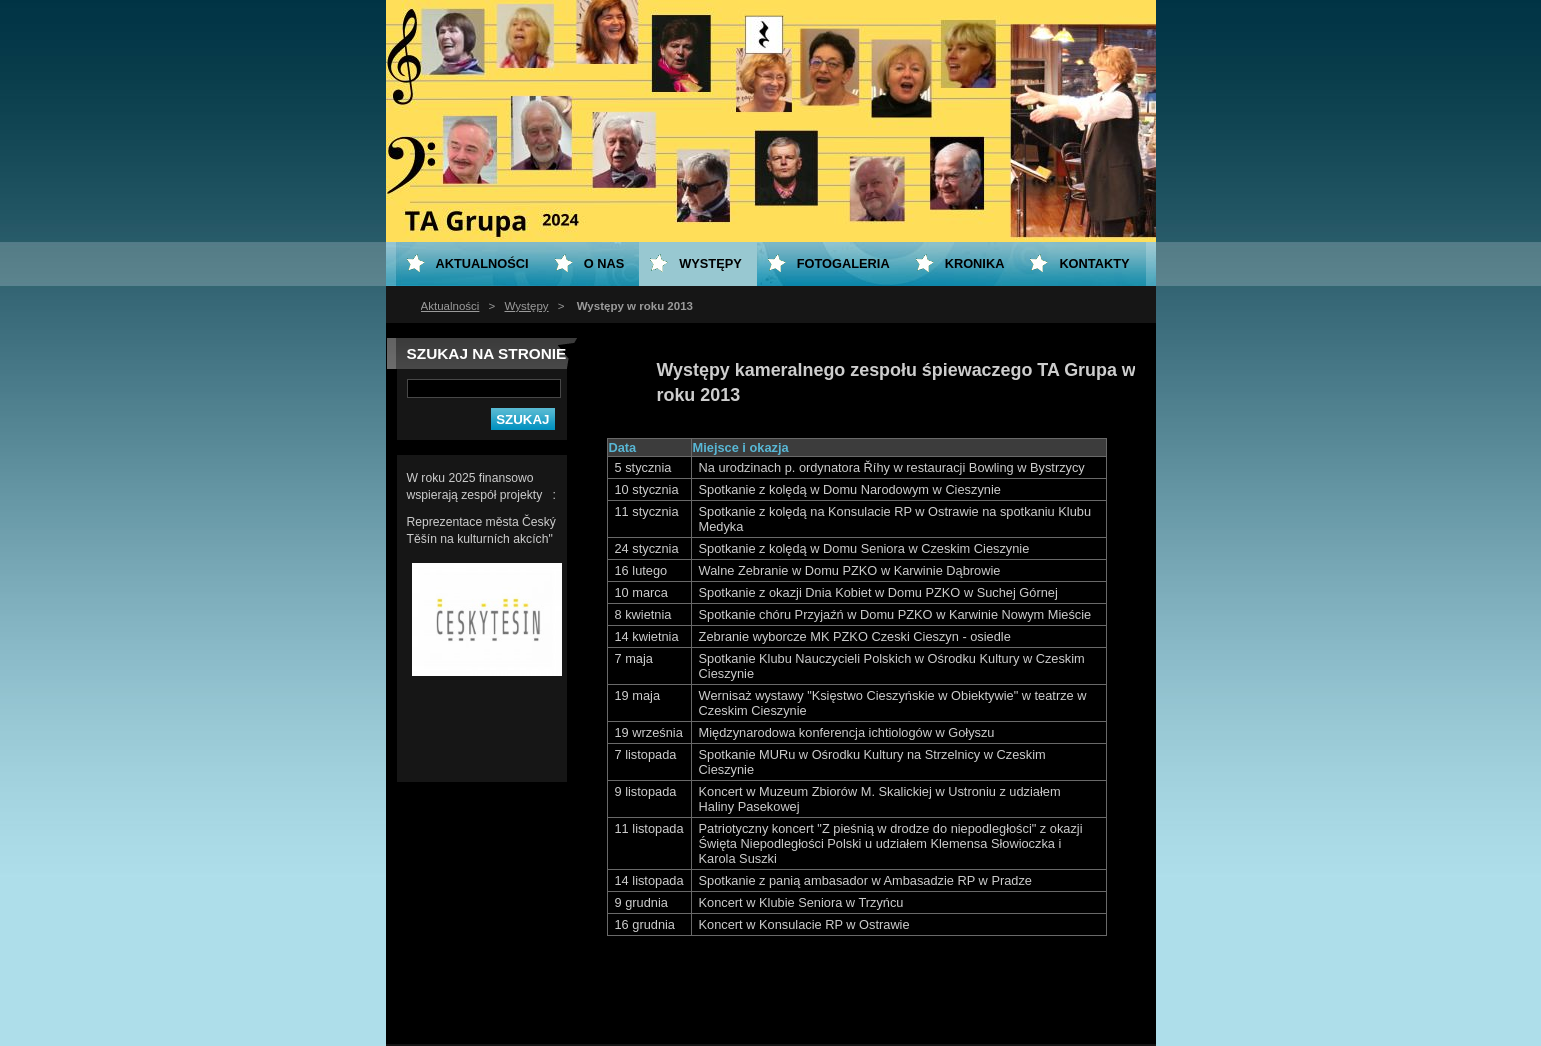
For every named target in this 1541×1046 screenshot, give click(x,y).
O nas (604, 263)
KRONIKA (975, 263)
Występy (527, 306)
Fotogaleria (843, 263)
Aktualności (450, 306)
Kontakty (1094, 263)
